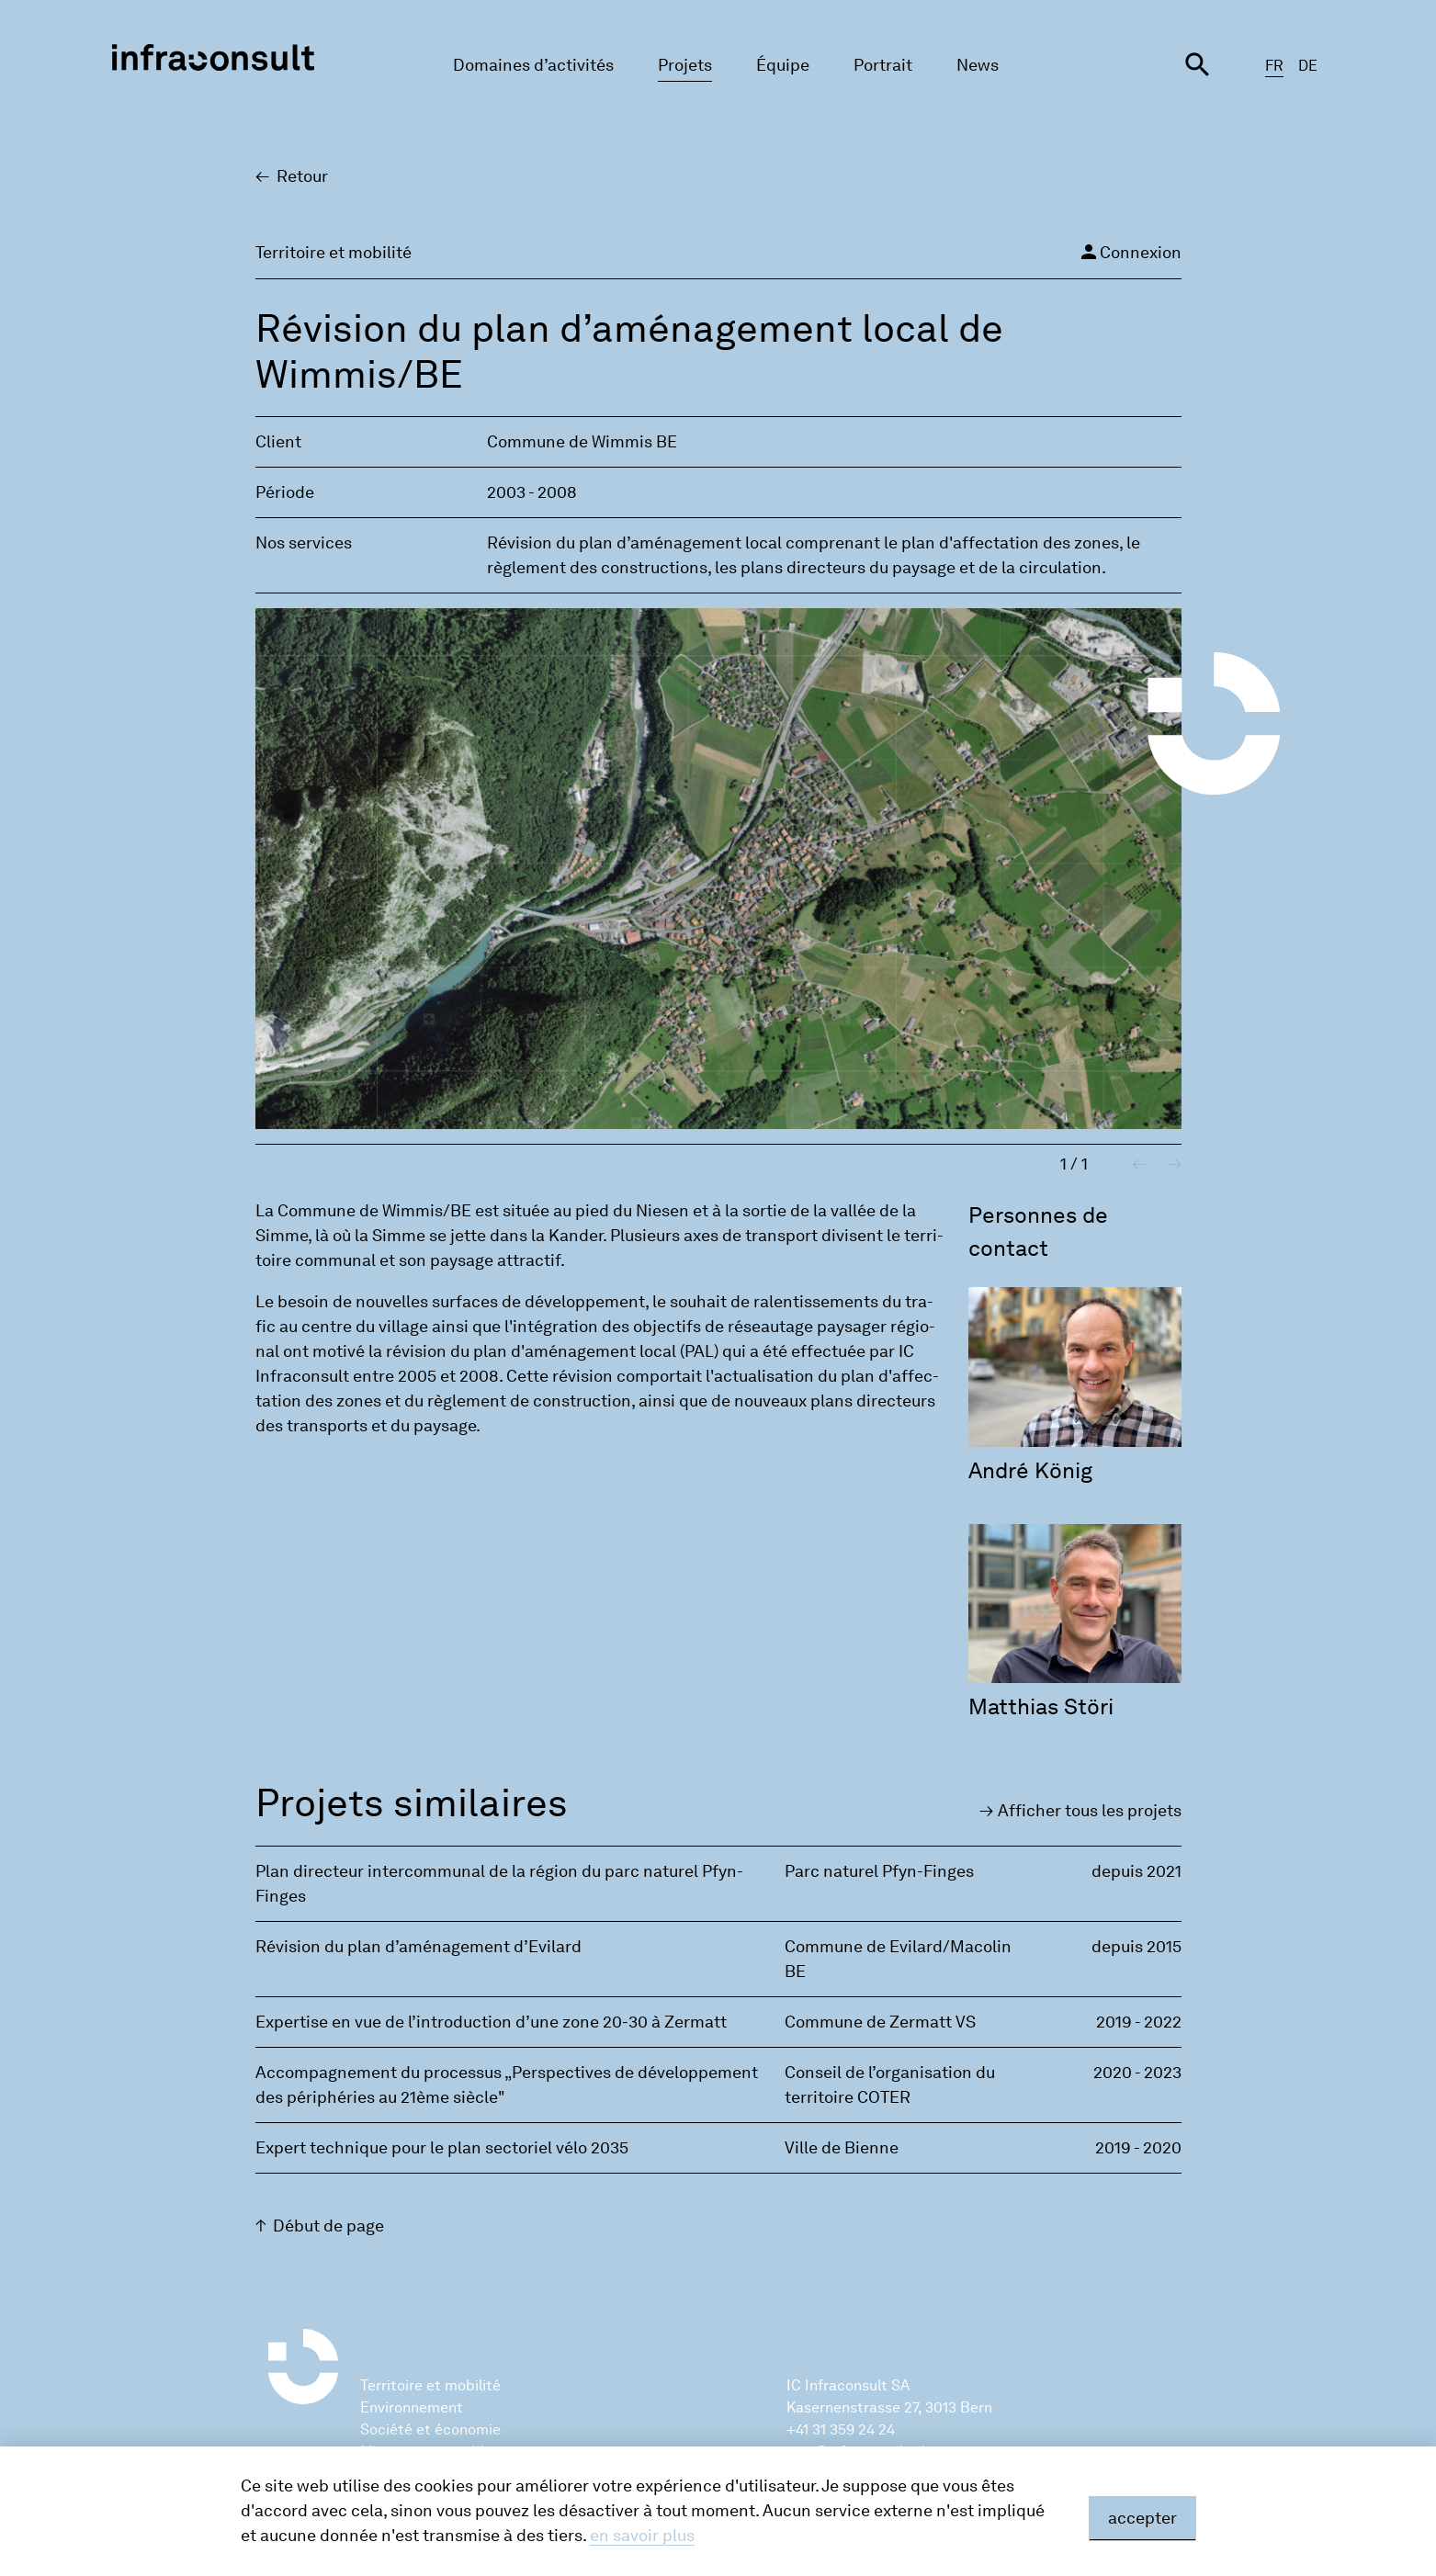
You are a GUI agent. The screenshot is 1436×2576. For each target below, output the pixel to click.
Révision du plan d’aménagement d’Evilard (418, 1947)
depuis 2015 (1136, 1947)
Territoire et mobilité (430, 2385)
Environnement (411, 2407)
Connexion (1130, 252)
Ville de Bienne (842, 2148)
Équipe (782, 65)
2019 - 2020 (1138, 2148)
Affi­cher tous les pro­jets (1090, 1811)
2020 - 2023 (1137, 2072)
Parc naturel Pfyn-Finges (879, 1871)
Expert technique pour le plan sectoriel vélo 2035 (441, 2148)
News (977, 65)
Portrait (883, 65)
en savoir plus (642, 2535)
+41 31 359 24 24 (840, 2429)
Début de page (328, 2226)
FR (1274, 65)
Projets (685, 65)
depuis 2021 (1136, 1871)
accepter (1142, 2518)
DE (1307, 65)
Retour (302, 176)
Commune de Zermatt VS (880, 2022)
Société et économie (430, 2429)
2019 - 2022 (1139, 2022)
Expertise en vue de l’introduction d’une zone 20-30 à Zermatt (491, 2022)
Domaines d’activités (533, 65)
